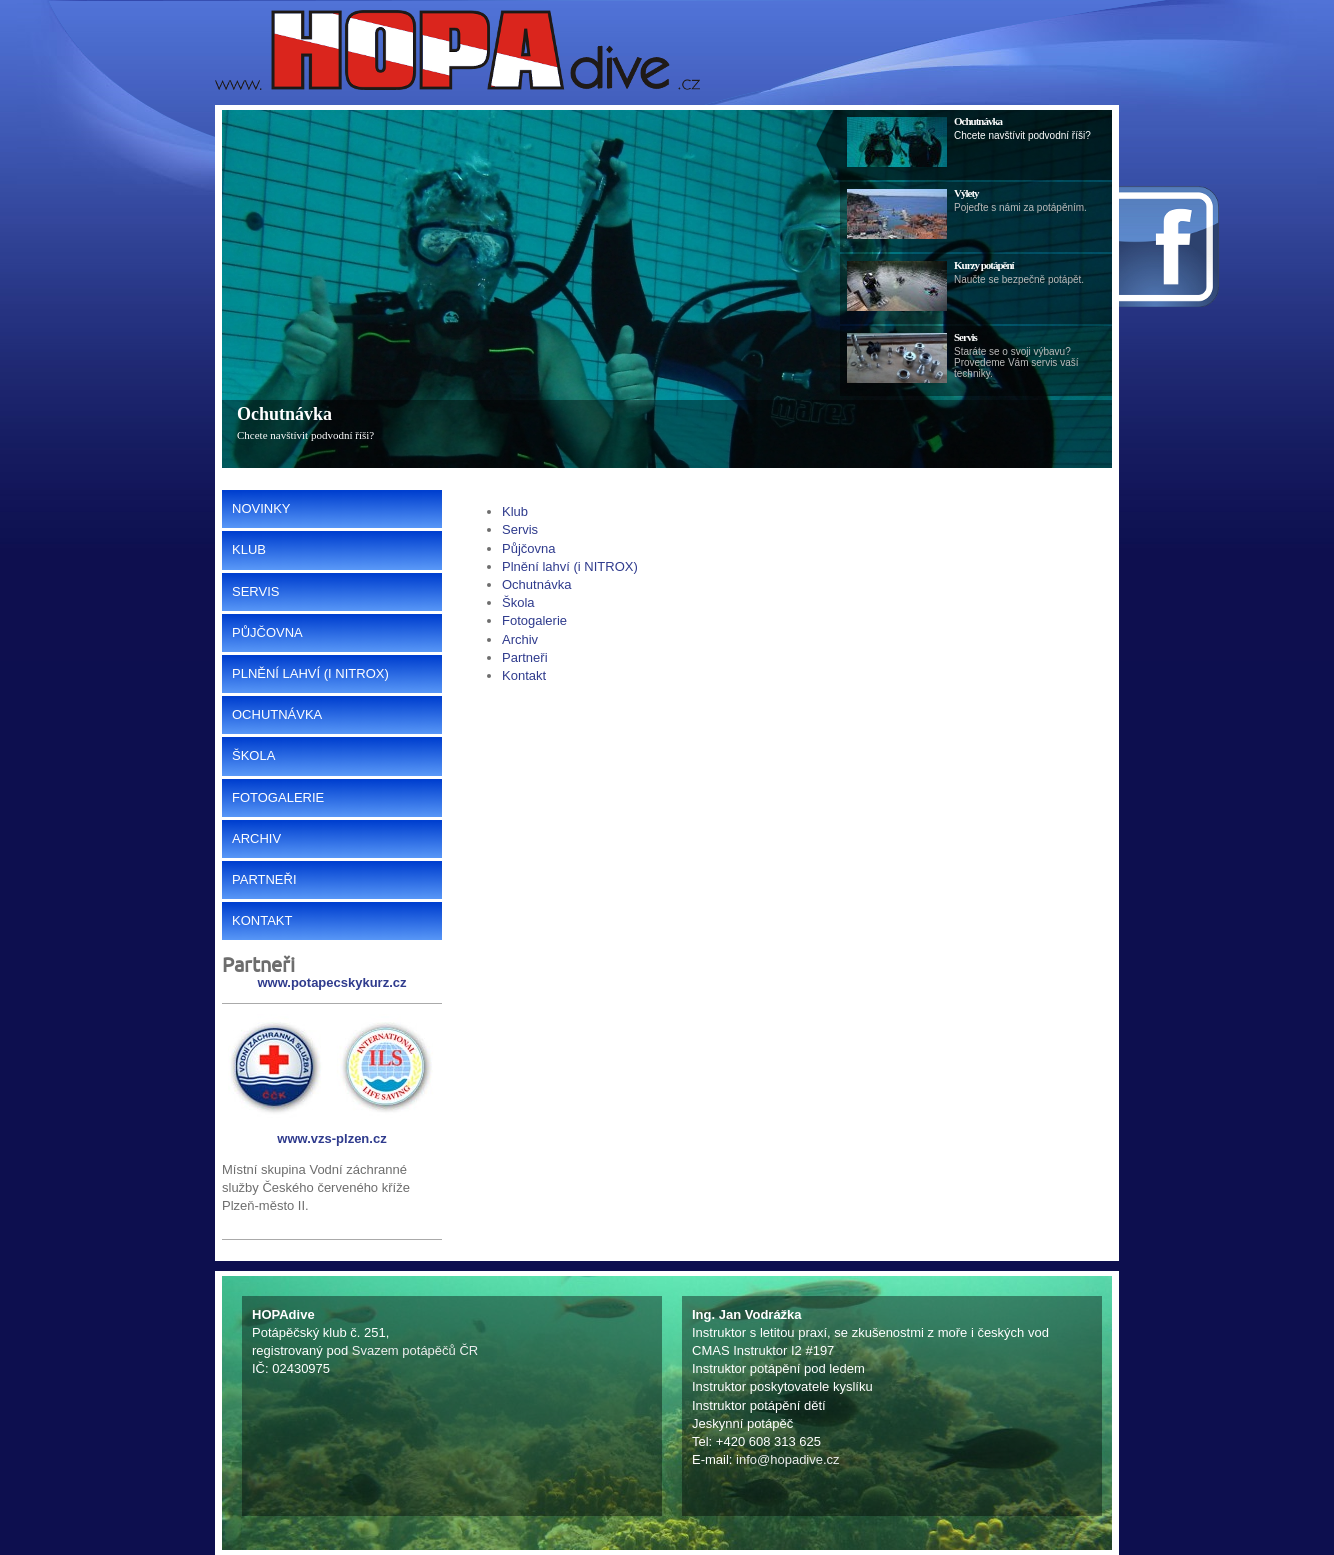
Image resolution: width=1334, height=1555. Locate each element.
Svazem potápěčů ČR (415, 1350)
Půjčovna (528, 548)
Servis (520, 529)
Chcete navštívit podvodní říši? (305, 435)
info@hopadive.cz (788, 1459)
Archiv (520, 639)
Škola (518, 602)
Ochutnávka (284, 414)
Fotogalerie (534, 620)
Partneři (525, 657)
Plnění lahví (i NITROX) (570, 566)
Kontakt (524, 675)
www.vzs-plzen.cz (331, 1138)
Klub (515, 511)
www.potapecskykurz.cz (331, 982)
